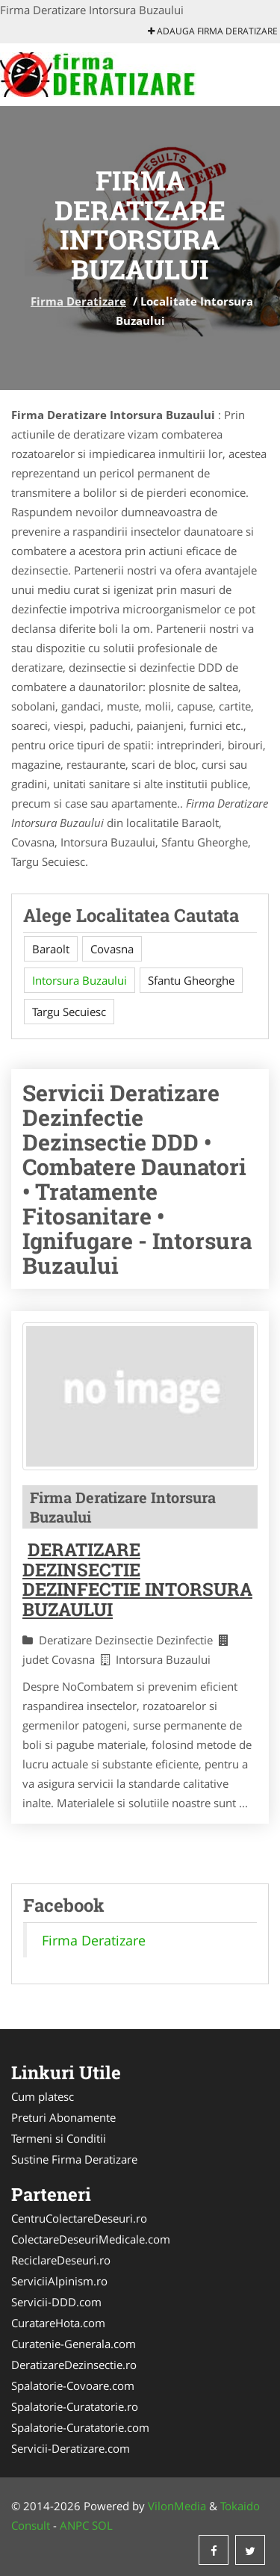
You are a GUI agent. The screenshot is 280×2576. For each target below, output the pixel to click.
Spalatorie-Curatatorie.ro (74, 2406)
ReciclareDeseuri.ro (61, 2260)
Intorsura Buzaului (79, 980)
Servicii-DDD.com (56, 2302)
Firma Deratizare (78, 301)
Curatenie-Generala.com (73, 2343)
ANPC (74, 2525)
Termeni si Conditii (58, 2138)
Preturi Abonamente (63, 2117)
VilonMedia (177, 2505)
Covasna (112, 948)
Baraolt (50, 948)
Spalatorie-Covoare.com (72, 2385)
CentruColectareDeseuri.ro (79, 2218)
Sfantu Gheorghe (191, 980)
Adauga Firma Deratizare (213, 31)
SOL (102, 2525)
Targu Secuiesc (69, 1011)
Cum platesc (42, 2096)
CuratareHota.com (58, 2322)
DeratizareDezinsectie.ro (74, 2364)
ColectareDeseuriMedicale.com (90, 2239)
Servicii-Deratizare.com (70, 2448)
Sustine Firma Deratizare (74, 2159)
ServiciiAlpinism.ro (59, 2281)
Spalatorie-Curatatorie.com (80, 2427)
